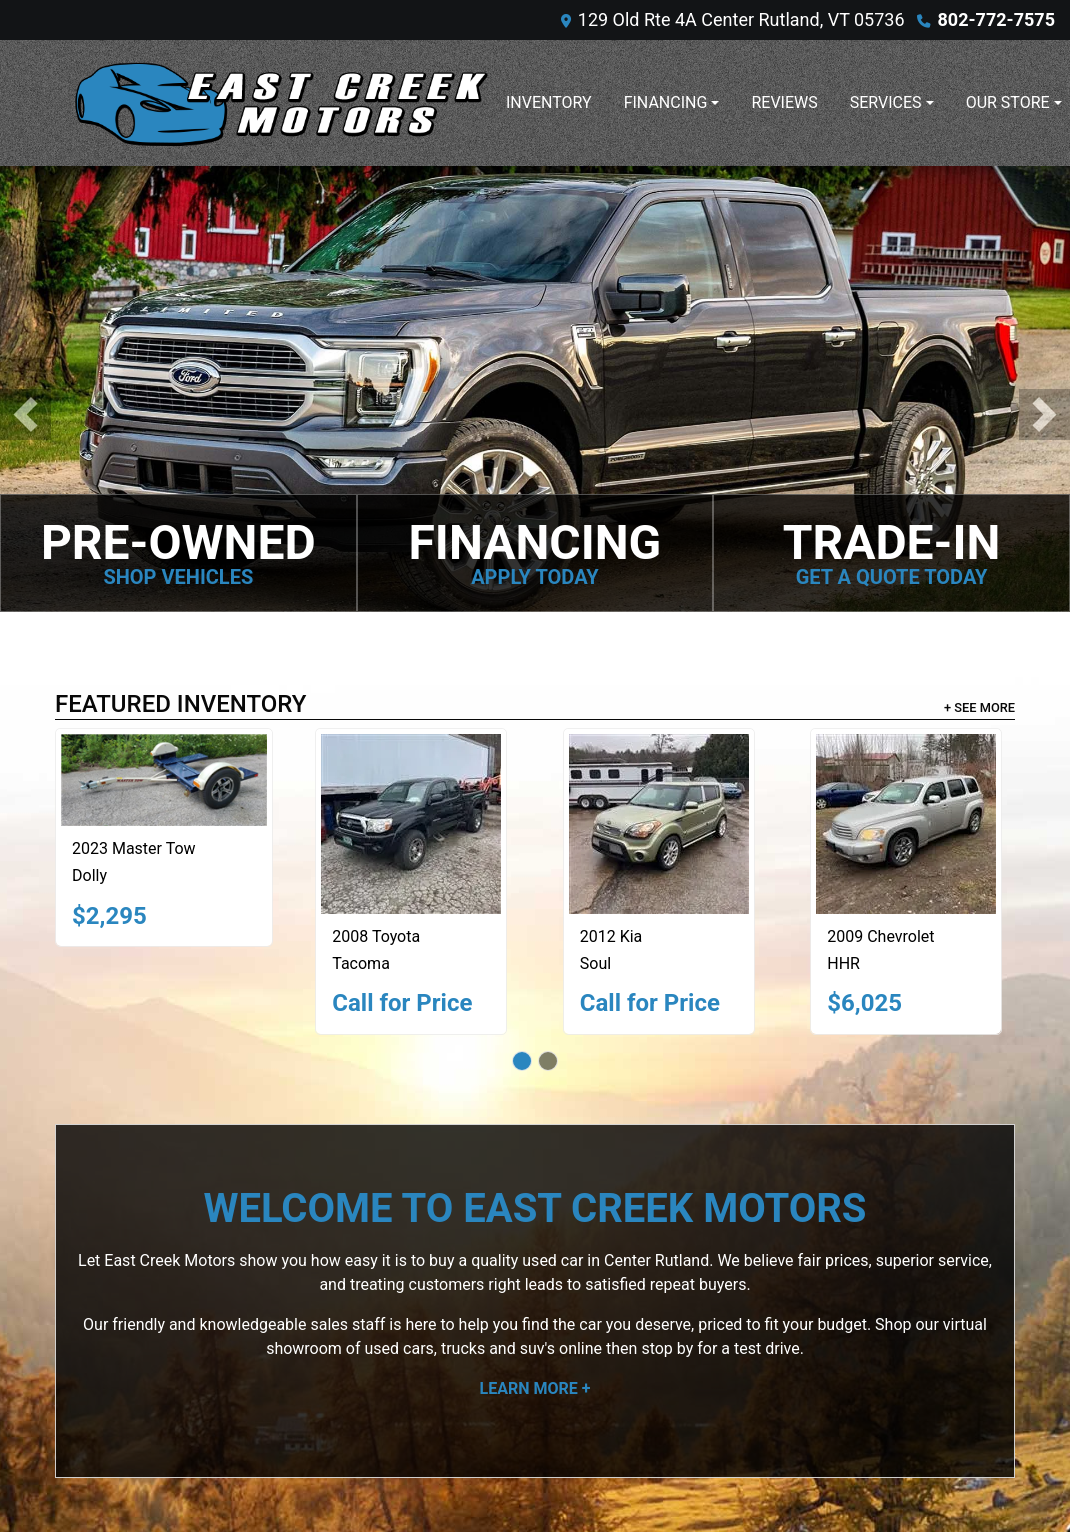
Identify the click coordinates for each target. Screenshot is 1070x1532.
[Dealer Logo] (280, 103)
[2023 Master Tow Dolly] (164, 780)
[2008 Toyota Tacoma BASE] (411, 824)
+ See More (979, 707)
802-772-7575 (996, 19)
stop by (667, 1348)
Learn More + (535, 1388)
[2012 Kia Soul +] (659, 824)
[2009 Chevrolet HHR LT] (906, 824)
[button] (25, 414)
